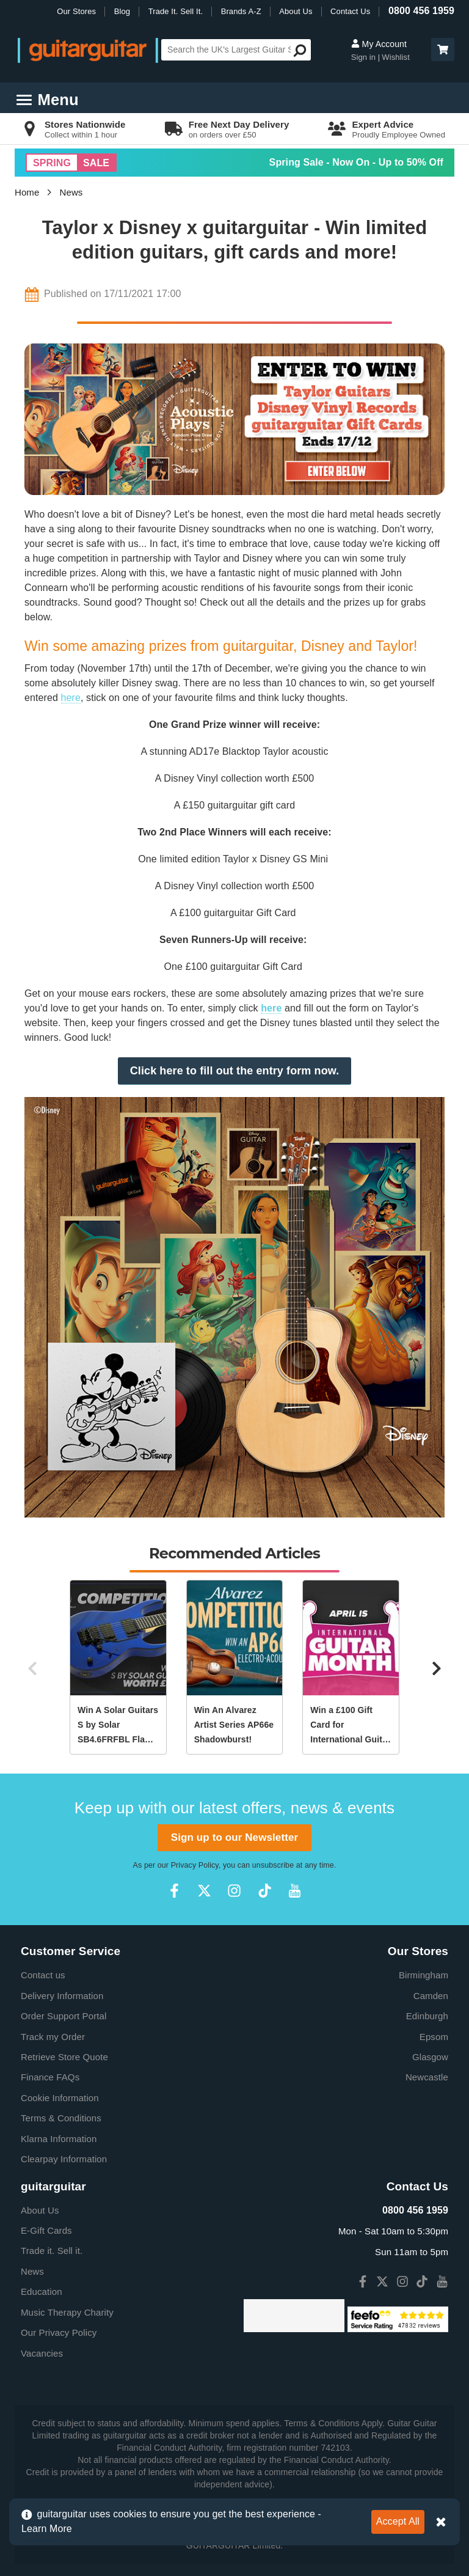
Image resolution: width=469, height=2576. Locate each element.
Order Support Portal (63, 2016)
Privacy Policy (195, 1865)
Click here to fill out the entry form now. (235, 1071)
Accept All (398, 2521)
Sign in (364, 57)
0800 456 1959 (421, 11)
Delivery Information (62, 1996)
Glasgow (430, 2057)
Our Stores (76, 11)
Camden (430, 1996)
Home (27, 192)
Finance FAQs (50, 2077)
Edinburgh (427, 2016)
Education (41, 2291)
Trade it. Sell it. (51, 2250)
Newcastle (426, 2077)
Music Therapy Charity (67, 2312)
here (71, 697)
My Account (379, 44)
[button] (442, 49)
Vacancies (42, 2353)
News (71, 192)
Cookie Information (60, 2098)
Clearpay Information (64, 2159)
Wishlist (396, 57)
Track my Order (53, 2036)
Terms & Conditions (61, 2118)
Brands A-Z (241, 11)
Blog (122, 11)
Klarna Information (58, 2139)
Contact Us (350, 11)
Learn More (46, 2528)
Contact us (43, 1975)
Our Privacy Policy (58, 2332)
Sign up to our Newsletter (234, 1837)
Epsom (434, 2036)
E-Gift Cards (46, 2230)
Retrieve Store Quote (64, 2057)
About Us (295, 11)
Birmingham (423, 1975)
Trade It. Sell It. (175, 11)
